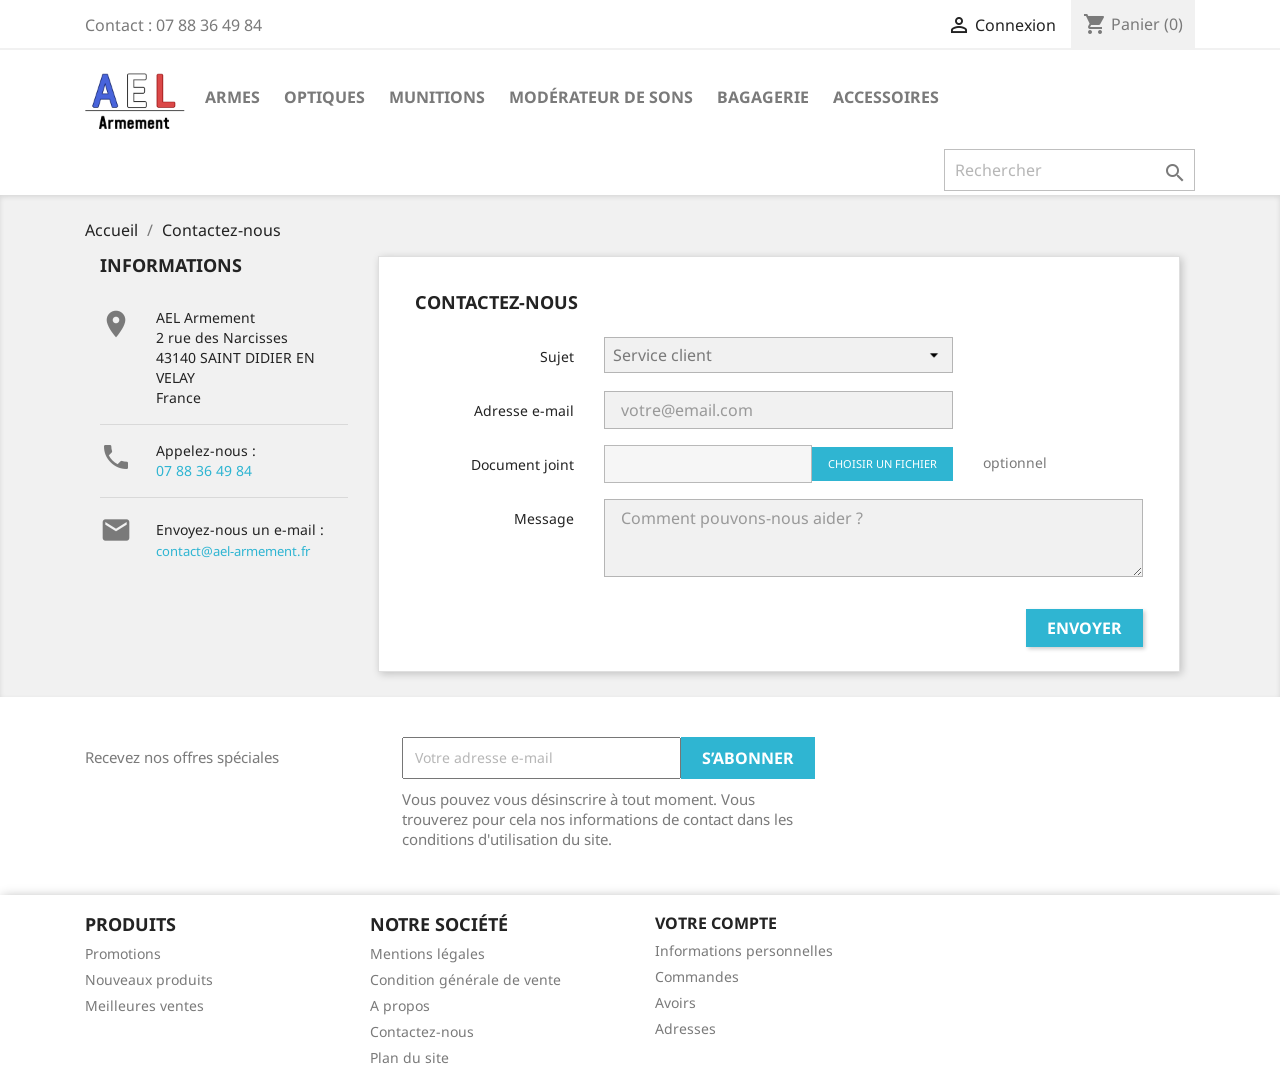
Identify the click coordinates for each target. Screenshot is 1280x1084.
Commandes (697, 976)
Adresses (685, 1028)
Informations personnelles (744, 950)
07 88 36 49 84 (204, 470)
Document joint (522, 464)
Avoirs (675, 1002)
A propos (400, 1005)
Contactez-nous (422, 1031)
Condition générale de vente (465, 979)
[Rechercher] (1069, 170)
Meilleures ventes (144, 1005)
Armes (232, 97)
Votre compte (716, 923)
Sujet (557, 356)
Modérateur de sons (601, 97)
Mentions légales (427, 953)
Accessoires (886, 97)
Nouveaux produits (149, 979)
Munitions (437, 97)
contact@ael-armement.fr (233, 551)
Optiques (324, 97)
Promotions (123, 953)
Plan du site (409, 1057)
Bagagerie (763, 97)
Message (544, 518)
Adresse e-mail (524, 410)
